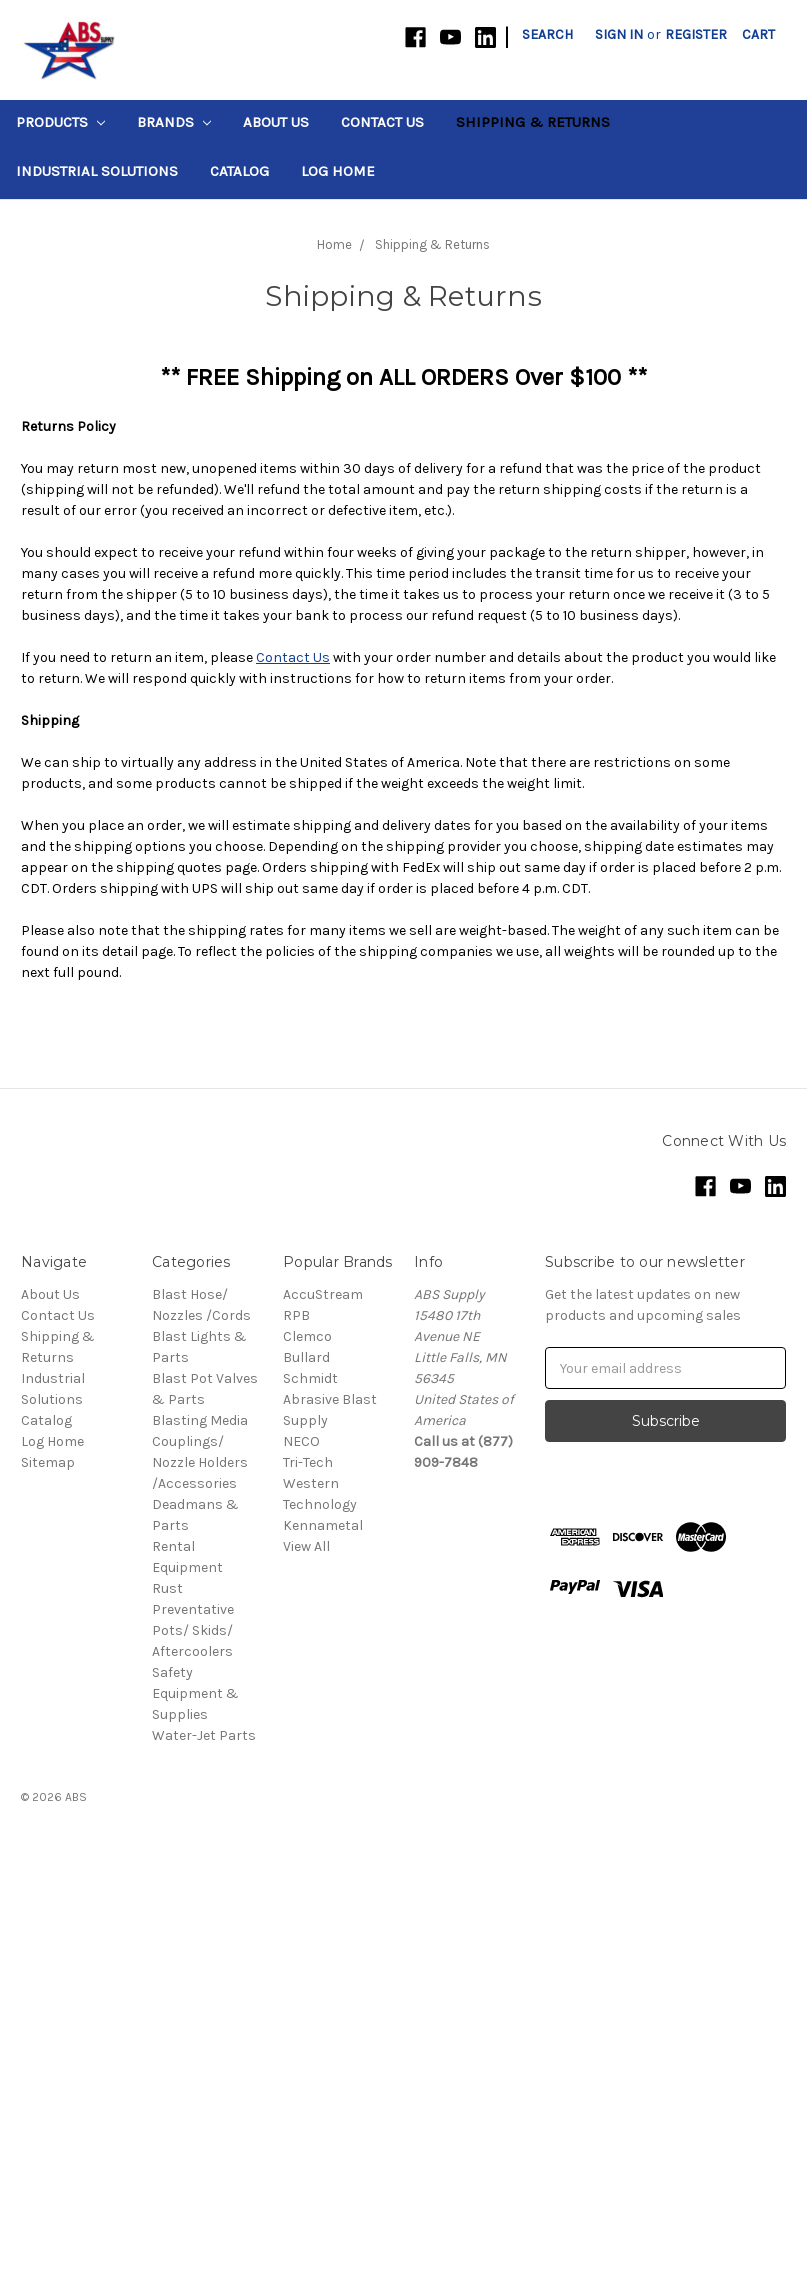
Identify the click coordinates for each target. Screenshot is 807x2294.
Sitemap (48, 1462)
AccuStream (323, 1294)
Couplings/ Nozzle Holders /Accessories (200, 1462)
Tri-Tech (308, 1462)
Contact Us (382, 122)
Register (696, 34)
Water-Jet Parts (204, 1735)
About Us (276, 122)
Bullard (306, 1357)
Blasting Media (200, 1420)
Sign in (619, 34)
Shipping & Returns (533, 122)
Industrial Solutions (97, 171)
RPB (296, 1315)
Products (60, 122)
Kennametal (323, 1525)
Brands (174, 122)
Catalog (239, 171)
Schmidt (310, 1378)
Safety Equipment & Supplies (195, 1693)
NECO (301, 1441)
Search (547, 34)
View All (306, 1546)
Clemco (307, 1336)
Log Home (338, 171)
